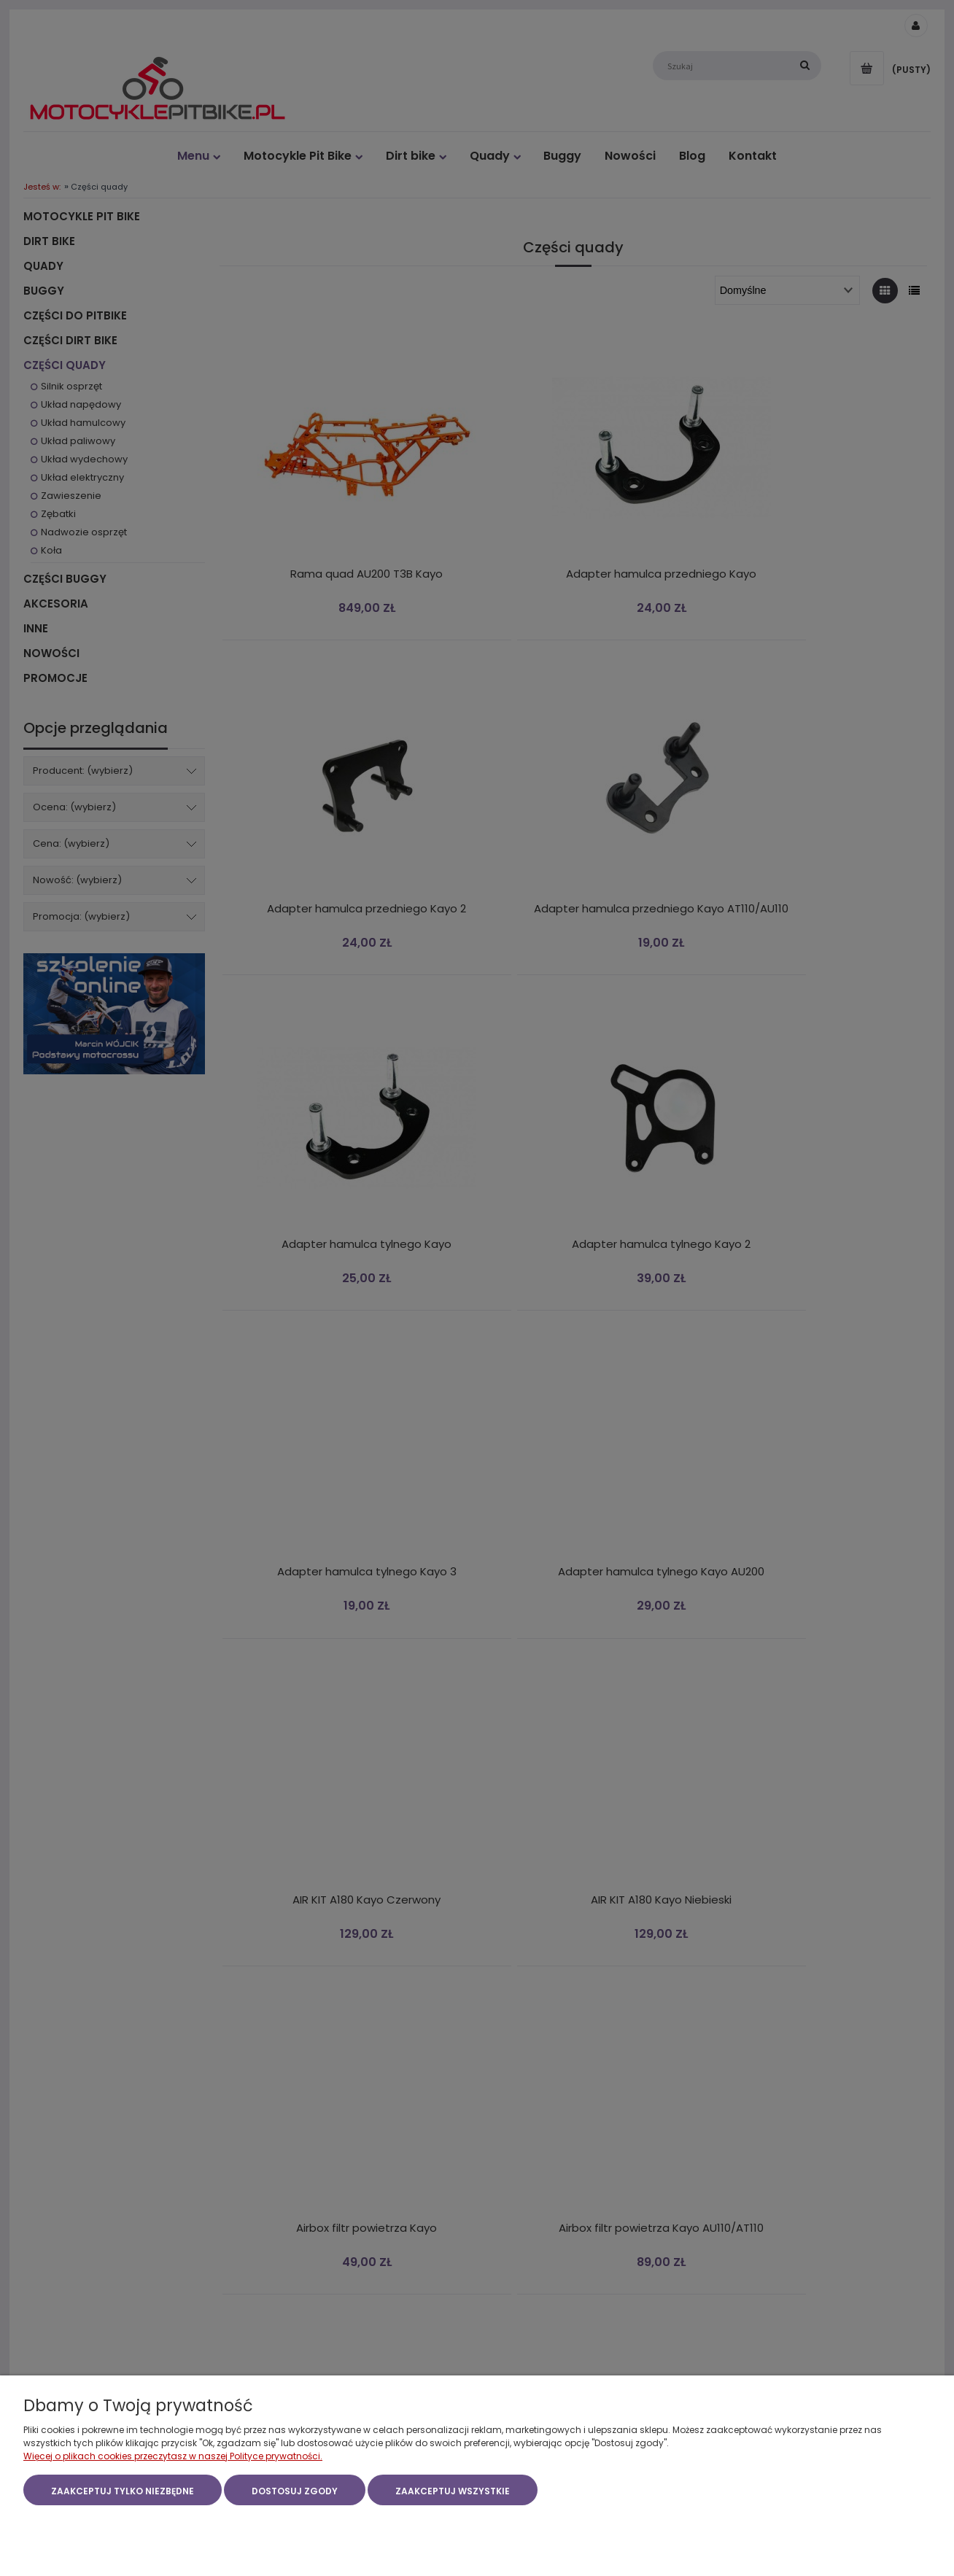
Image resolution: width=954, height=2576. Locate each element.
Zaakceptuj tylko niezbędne (122, 2492)
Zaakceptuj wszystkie (452, 2492)
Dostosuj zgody (295, 2492)
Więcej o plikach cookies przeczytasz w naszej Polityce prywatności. (172, 2457)
